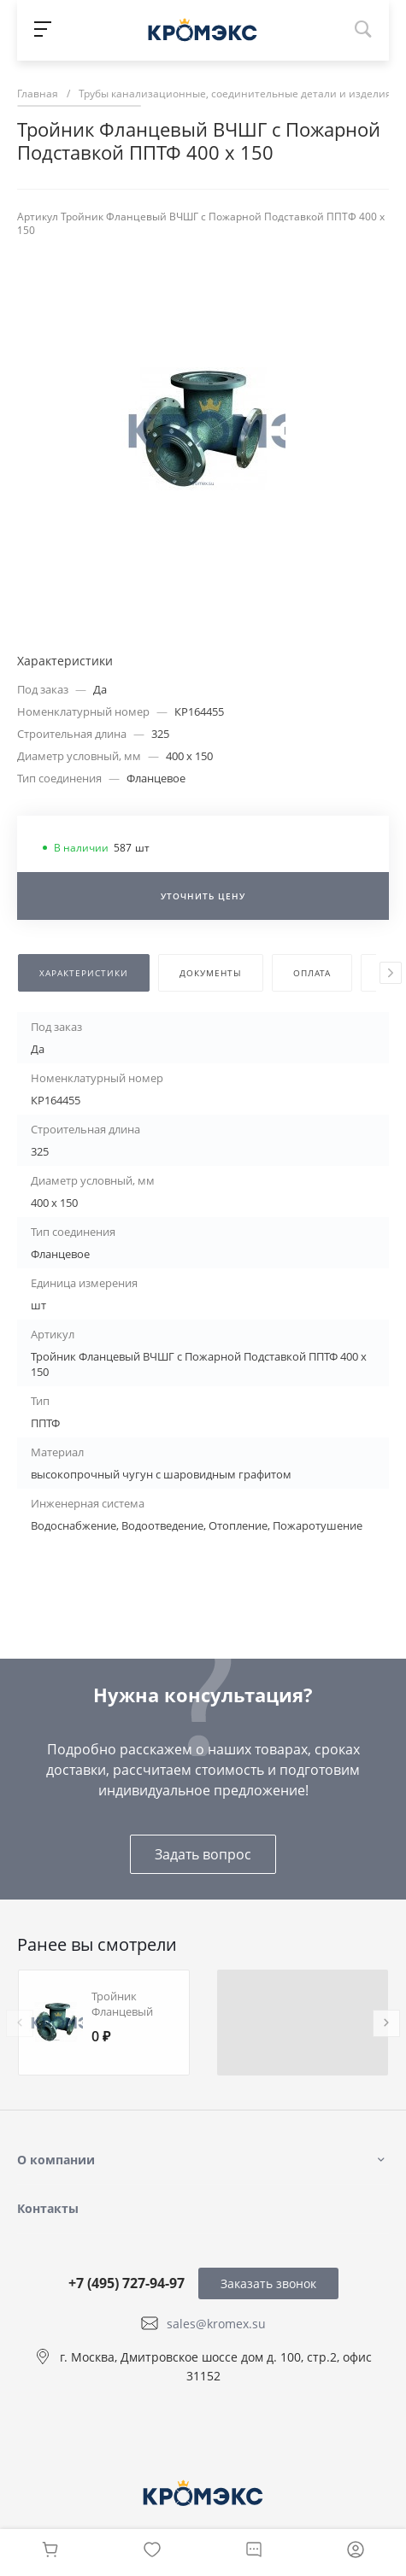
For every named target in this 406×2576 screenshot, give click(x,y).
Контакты (48, 2208)
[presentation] (391, 973)
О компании (56, 2160)
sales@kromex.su (216, 2323)
